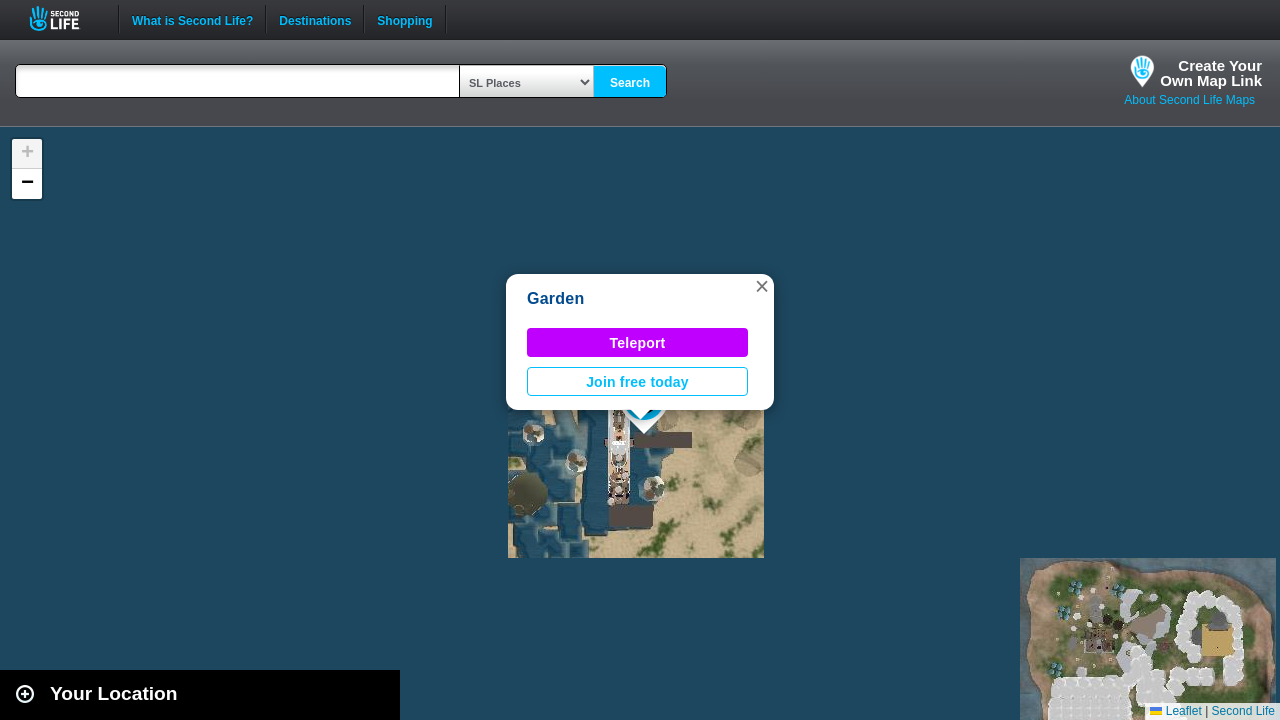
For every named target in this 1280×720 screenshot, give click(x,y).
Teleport (638, 343)
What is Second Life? (192, 19)
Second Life (65, 18)
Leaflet (1175, 711)
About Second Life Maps (1189, 100)
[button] (762, 286)
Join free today (637, 382)
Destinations (315, 19)
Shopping (404, 19)
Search (630, 83)
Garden (555, 298)
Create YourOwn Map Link (1211, 73)
